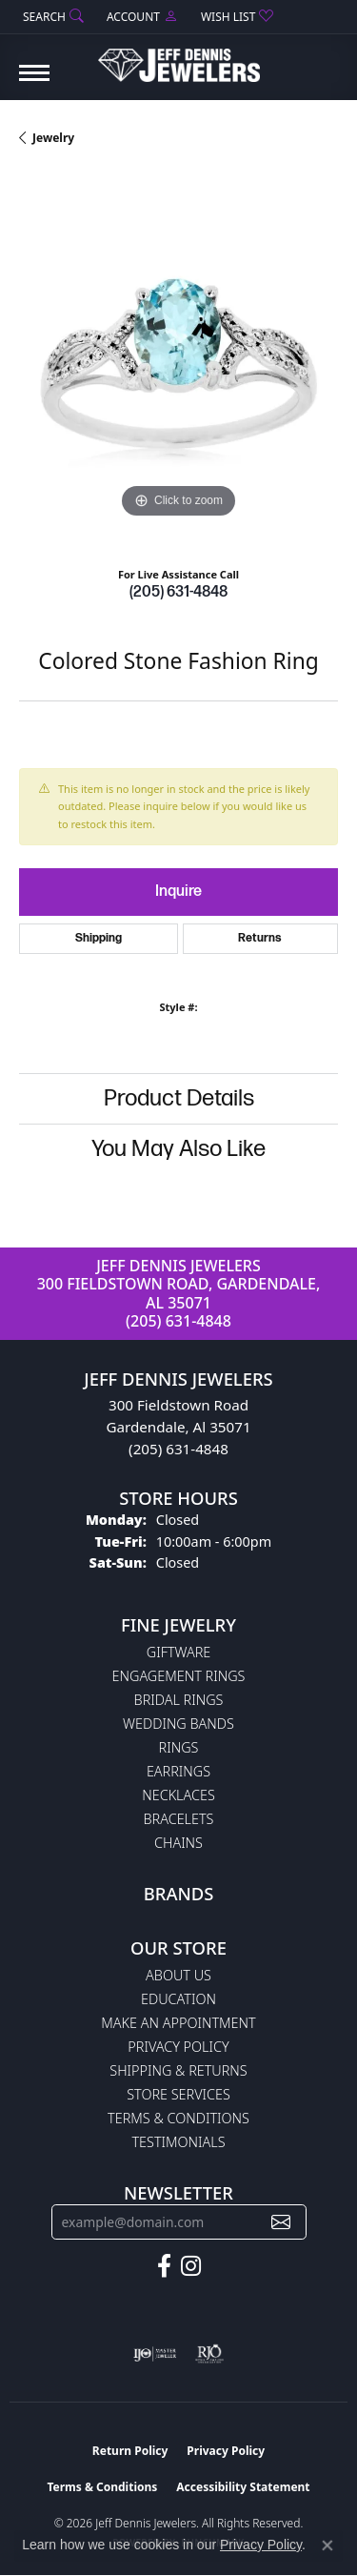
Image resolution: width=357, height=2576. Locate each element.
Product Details (179, 1098)
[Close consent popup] (327, 2545)
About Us (178, 1975)
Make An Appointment (178, 2023)
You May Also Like (178, 1149)
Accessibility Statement (242, 2487)
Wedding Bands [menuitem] (178, 1723)
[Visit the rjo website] (209, 2354)
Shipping (98, 938)
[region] (178, 363)
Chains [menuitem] (178, 1843)
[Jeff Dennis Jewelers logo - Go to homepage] (179, 58)
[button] (51, 16)
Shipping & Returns (178, 2070)
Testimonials (178, 2142)
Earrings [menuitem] (178, 1771)
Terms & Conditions (178, 2118)
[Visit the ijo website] (154, 2354)
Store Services (178, 2094)
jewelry (53, 138)
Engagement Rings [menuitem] (179, 1676)
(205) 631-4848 (178, 592)
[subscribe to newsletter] (281, 2222)
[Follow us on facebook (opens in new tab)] (164, 2266)
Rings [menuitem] (179, 1747)
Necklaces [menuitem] (178, 1795)
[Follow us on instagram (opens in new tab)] (191, 2266)
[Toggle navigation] (34, 82)
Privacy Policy (178, 2047)
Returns (260, 938)
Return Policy (130, 2451)
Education (178, 1999)
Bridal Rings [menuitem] (179, 1700)
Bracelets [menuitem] (179, 1819)
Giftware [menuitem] (178, 1652)
